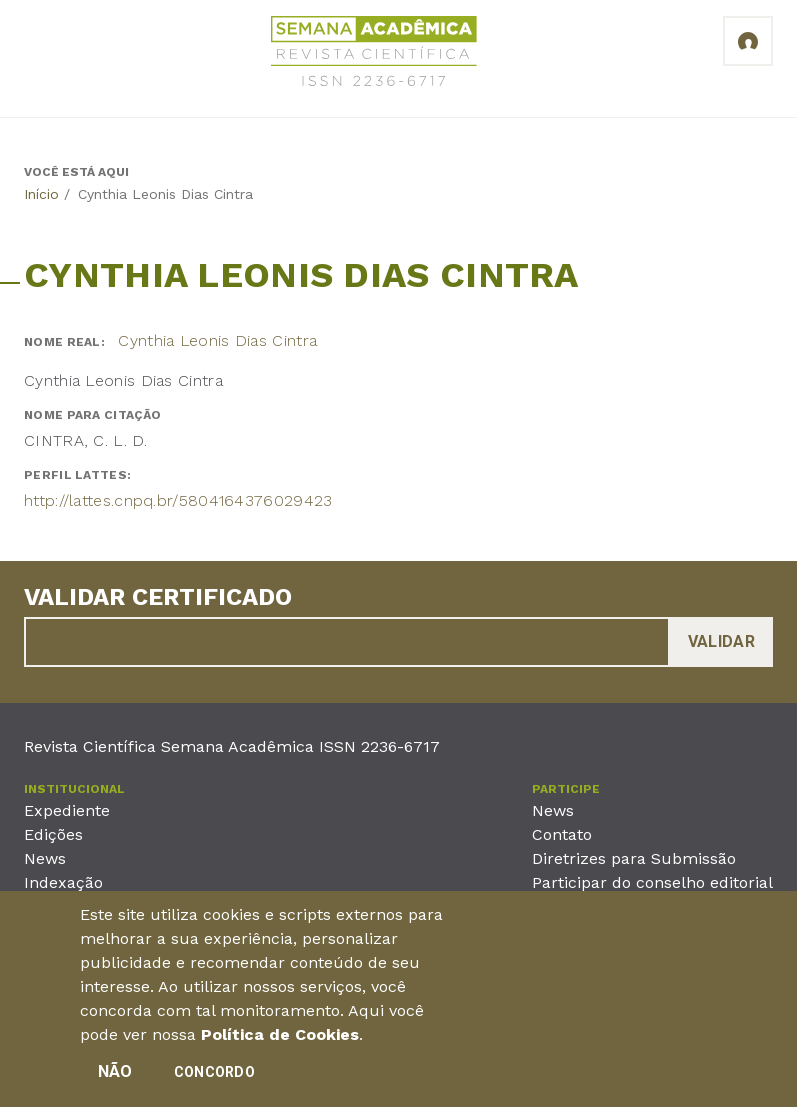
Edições (53, 834)
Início (41, 194)
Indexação (63, 882)
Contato (562, 834)
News (45, 858)
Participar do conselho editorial (652, 882)
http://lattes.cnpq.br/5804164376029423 (178, 500)
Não (115, 1078)
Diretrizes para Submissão (634, 858)
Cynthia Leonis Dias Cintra (217, 340)
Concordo (214, 1079)
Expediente (67, 810)
